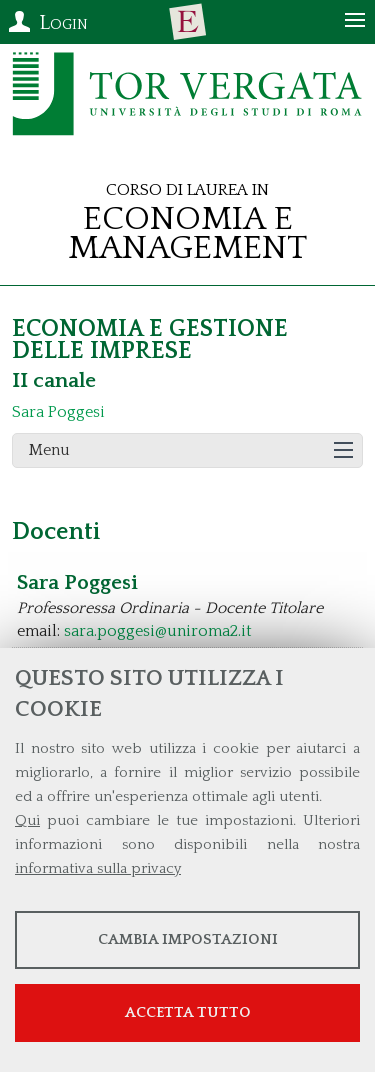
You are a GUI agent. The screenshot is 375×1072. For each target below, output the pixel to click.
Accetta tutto (188, 1012)
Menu (49, 450)
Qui (27, 820)
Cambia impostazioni (188, 939)
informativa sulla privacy (98, 868)
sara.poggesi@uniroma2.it (158, 631)
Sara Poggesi (58, 412)
